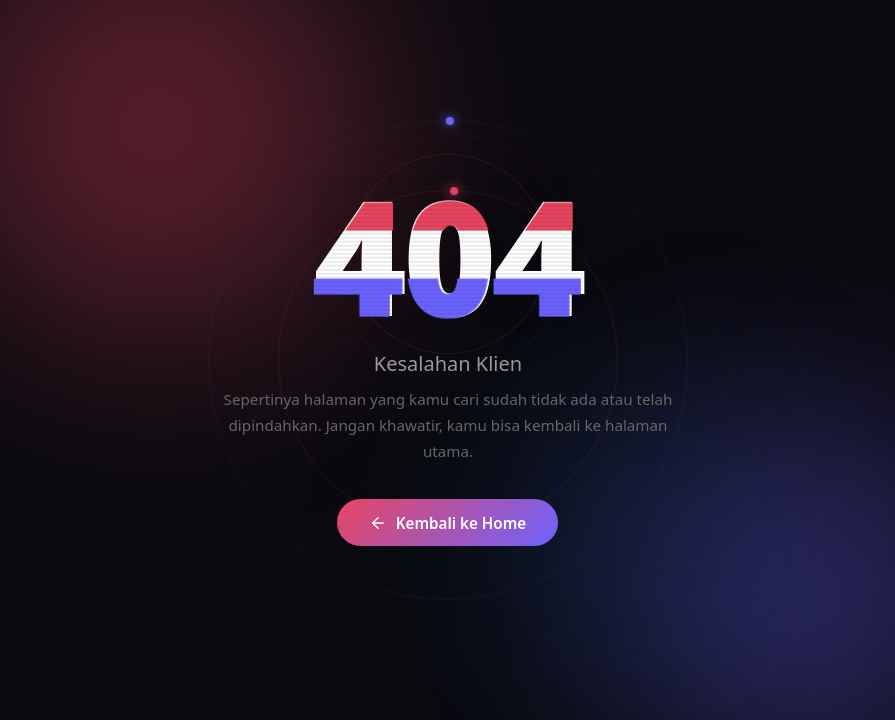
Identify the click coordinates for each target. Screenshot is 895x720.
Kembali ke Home (463, 523)
